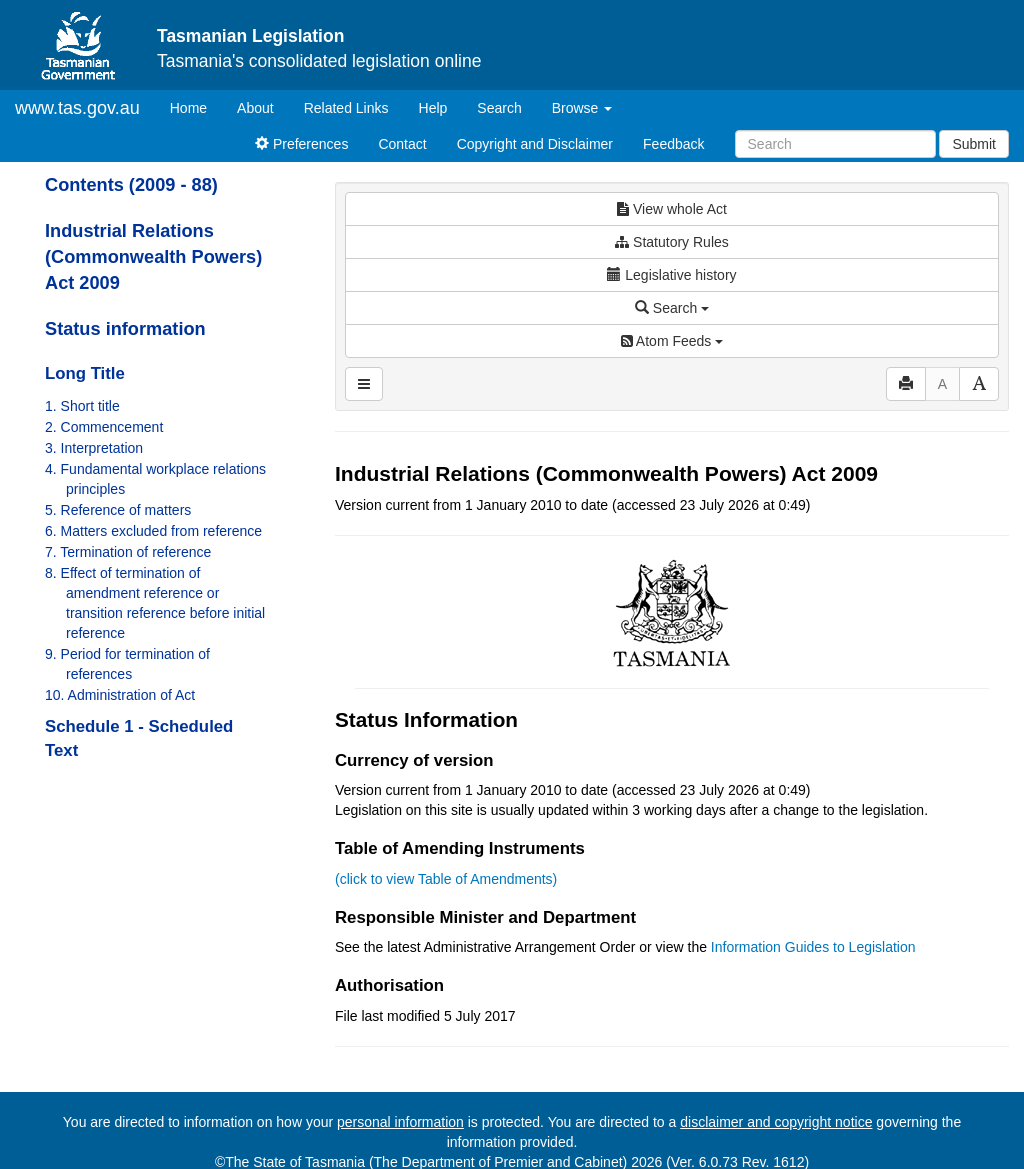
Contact (402, 144)
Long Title (85, 373)
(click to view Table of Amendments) (446, 879)
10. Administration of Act (120, 695)
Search (499, 108)
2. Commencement (104, 427)
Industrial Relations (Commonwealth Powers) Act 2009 (153, 257)
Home (196, 106)
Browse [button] (582, 108)
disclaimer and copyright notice (776, 1122)
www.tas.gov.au (77, 108)
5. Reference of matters (118, 510)
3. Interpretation (94, 448)
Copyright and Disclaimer (535, 144)
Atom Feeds (672, 341)
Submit (974, 144)
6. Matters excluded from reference (153, 531)
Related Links (346, 108)
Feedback (673, 144)
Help (433, 108)
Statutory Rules (672, 242)
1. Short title (82, 406)
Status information (125, 329)
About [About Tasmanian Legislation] (255, 108)
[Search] (835, 144)
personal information (400, 1122)
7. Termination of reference (128, 552)
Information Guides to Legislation (813, 947)
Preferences (301, 144)
